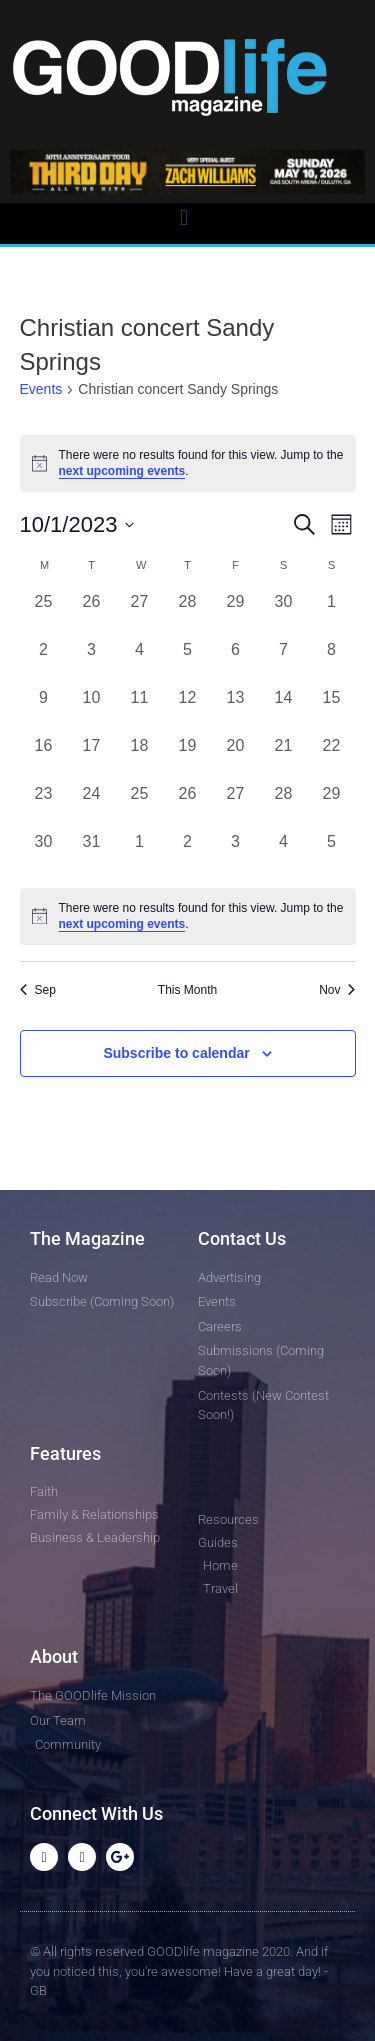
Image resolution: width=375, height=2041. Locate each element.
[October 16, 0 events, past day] (44, 758)
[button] (183, 218)
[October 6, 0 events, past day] (236, 662)
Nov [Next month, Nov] (337, 990)
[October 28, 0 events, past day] (284, 806)
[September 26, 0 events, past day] (92, 614)
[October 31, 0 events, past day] (92, 854)
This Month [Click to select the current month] (187, 990)
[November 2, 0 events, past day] (188, 854)
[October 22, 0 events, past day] (332, 758)
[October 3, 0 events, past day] (92, 662)
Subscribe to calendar (176, 1053)
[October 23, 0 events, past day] (44, 806)
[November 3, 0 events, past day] (236, 854)
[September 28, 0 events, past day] (188, 614)
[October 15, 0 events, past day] (332, 710)
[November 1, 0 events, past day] (140, 854)
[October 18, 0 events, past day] (140, 758)
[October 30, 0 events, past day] (44, 854)
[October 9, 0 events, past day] (44, 710)
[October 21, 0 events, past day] (284, 758)
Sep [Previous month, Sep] (38, 990)
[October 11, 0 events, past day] (140, 710)
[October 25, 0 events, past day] (140, 806)
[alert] (188, 916)
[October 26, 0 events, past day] (188, 806)
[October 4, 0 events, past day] (140, 662)
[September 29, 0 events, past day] (236, 614)
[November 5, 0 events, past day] (332, 854)
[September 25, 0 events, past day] (44, 614)
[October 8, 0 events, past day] (332, 662)
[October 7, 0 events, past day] (284, 662)
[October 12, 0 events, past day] (188, 710)
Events (41, 389)
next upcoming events (122, 471)
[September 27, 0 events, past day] (140, 614)
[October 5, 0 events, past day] (188, 662)
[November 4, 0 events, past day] (284, 854)
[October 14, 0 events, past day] (284, 710)
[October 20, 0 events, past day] (236, 758)
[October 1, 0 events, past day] (332, 614)
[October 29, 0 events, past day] (332, 806)
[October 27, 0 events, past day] (236, 806)
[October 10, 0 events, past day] (92, 710)
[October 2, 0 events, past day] (44, 662)
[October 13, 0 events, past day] (236, 710)
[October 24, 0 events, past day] (92, 806)
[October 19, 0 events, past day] (188, 758)
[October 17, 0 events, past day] (92, 758)
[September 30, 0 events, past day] (284, 614)
